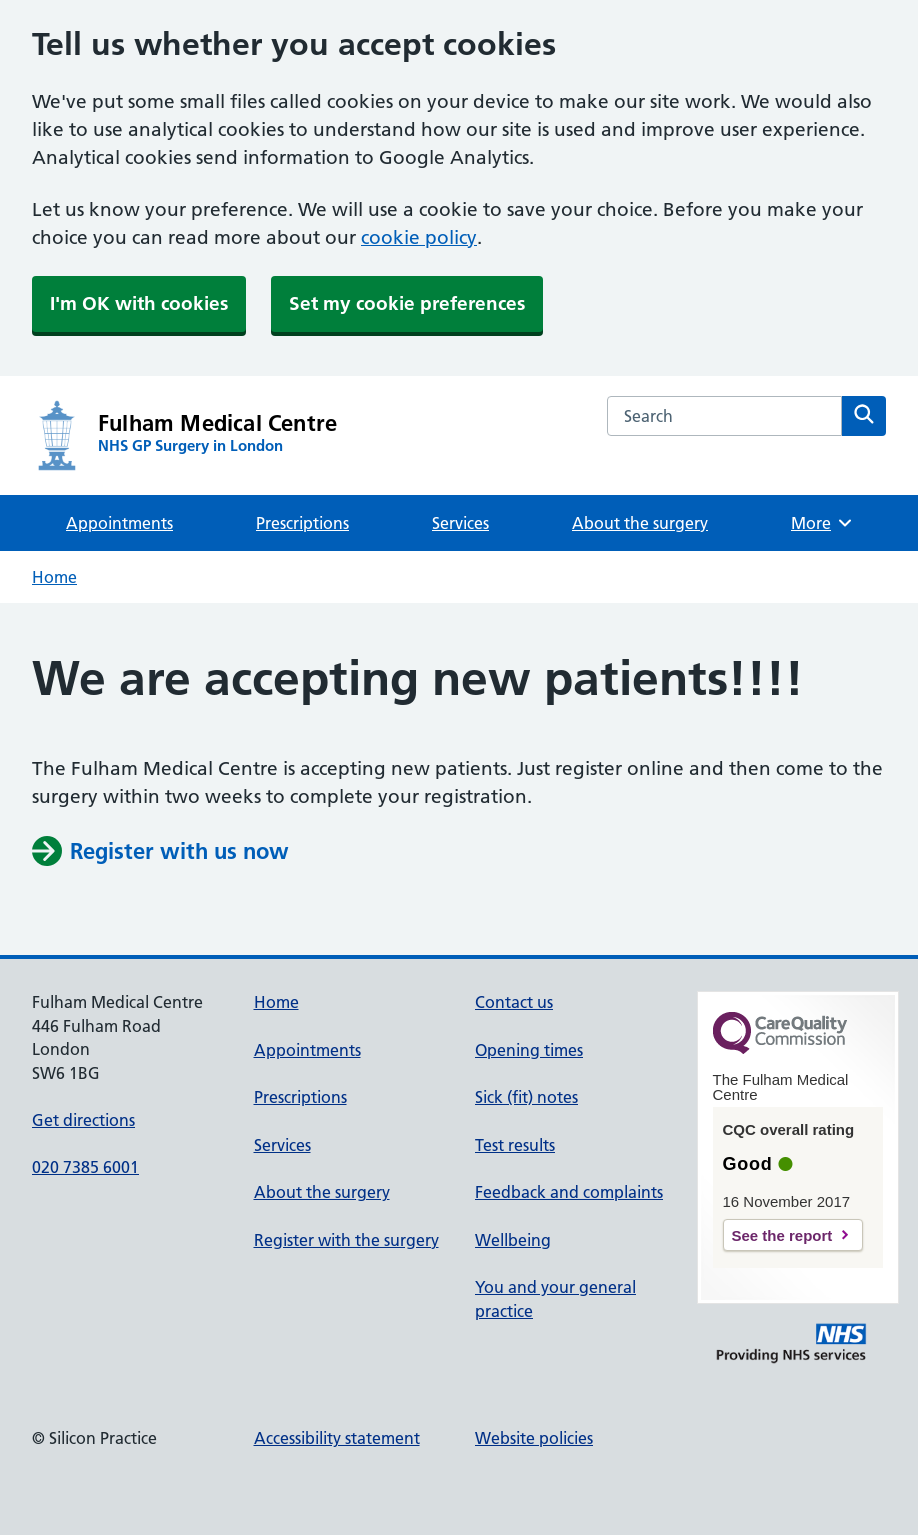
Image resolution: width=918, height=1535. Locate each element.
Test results (515, 1145)
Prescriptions (302, 523)
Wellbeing (513, 1240)
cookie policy (419, 237)
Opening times (529, 1050)
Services (460, 523)
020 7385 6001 (85, 1167)
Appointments (119, 523)
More (822, 523)
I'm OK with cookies (139, 303)
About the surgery (640, 523)
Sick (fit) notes (526, 1097)
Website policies (534, 1438)
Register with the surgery (346, 1240)
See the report (782, 1235)
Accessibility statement (337, 1438)
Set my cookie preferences (407, 303)
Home (54, 577)
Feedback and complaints (569, 1192)
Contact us (514, 1002)
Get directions (83, 1120)
